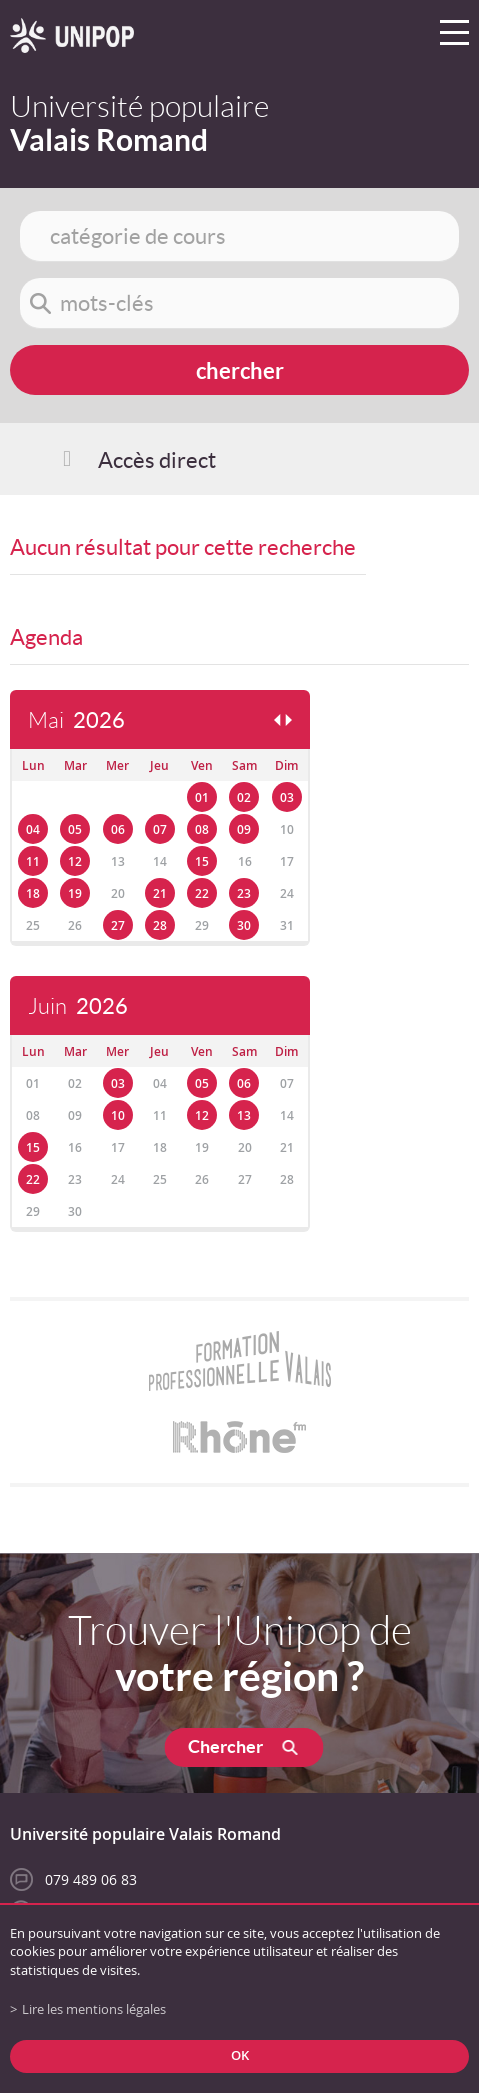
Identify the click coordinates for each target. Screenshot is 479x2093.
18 (33, 893)
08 (202, 829)
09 (244, 829)
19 (75, 893)
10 (118, 1115)
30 (244, 925)
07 (160, 829)
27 (118, 925)
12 (75, 861)
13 (244, 1115)
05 (75, 829)
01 (202, 797)
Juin (78, 1006)
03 (287, 797)
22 (202, 893)
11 (33, 861)
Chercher (225, 1746)
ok (240, 2055)
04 (33, 829)
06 (118, 829)
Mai (76, 720)
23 (244, 893)
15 (202, 861)
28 (160, 925)
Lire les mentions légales (94, 2009)
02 (244, 797)
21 (160, 893)
